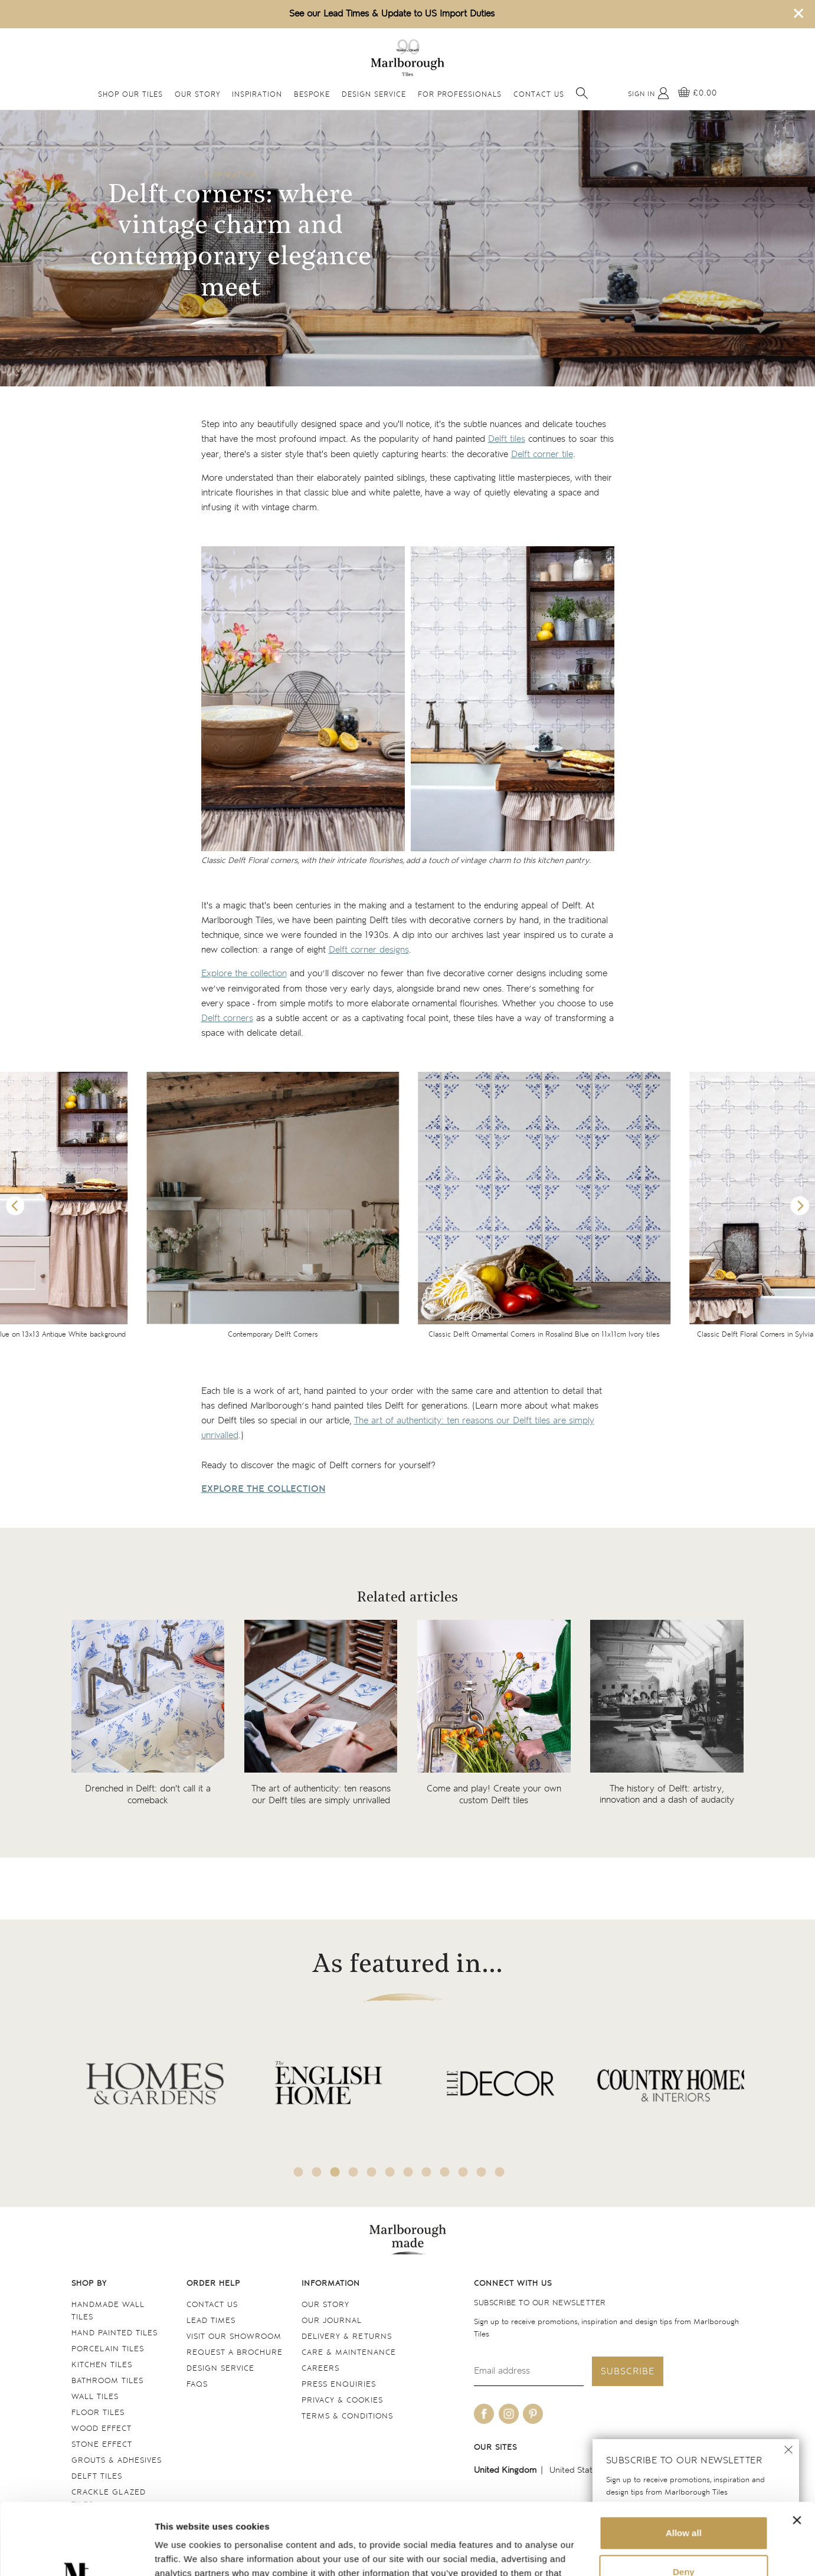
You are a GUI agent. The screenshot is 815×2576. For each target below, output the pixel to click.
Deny (684, 2504)
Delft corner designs (369, 950)
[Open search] (582, 93)
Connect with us (513, 2284)
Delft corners (227, 1018)
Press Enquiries (339, 2385)
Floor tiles (98, 2413)
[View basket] (697, 93)
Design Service (374, 94)
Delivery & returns (347, 2337)
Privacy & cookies (342, 2400)
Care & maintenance (349, 2353)
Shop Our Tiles (130, 94)
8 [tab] (426, 2172)
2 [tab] (316, 2172)
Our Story (197, 94)
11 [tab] (481, 2172)
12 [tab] (499, 2172)
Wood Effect (101, 2429)
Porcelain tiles (107, 2349)
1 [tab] (298, 2172)
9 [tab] (444, 2172)
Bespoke (312, 94)
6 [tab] (389, 2172)
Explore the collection (244, 973)
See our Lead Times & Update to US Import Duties (392, 14)
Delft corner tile (542, 454)
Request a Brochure (234, 2353)
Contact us (212, 2305)
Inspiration (257, 94)
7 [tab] (408, 2172)
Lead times (210, 2321)
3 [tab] (334, 2172)
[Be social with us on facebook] (484, 2414)
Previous (15, 1205)
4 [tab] (353, 2172)
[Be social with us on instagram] (509, 2414)
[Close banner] (797, 2453)
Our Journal (332, 2321)
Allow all (684, 2466)
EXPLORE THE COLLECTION (263, 1489)
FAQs (197, 2385)
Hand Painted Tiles (114, 2333)
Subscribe (627, 2371)
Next (800, 1205)
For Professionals (460, 94)
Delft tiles (506, 439)
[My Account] (648, 93)
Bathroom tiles (107, 2381)
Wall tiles (95, 2397)
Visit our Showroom (234, 2337)
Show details (182, 2553)
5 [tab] (371, 2172)
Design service (220, 2369)
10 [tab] (462, 2172)
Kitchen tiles (101, 2365)
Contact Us (538, 94)
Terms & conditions (347, 2416)
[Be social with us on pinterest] (533, 2414)
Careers (320, 2369)
